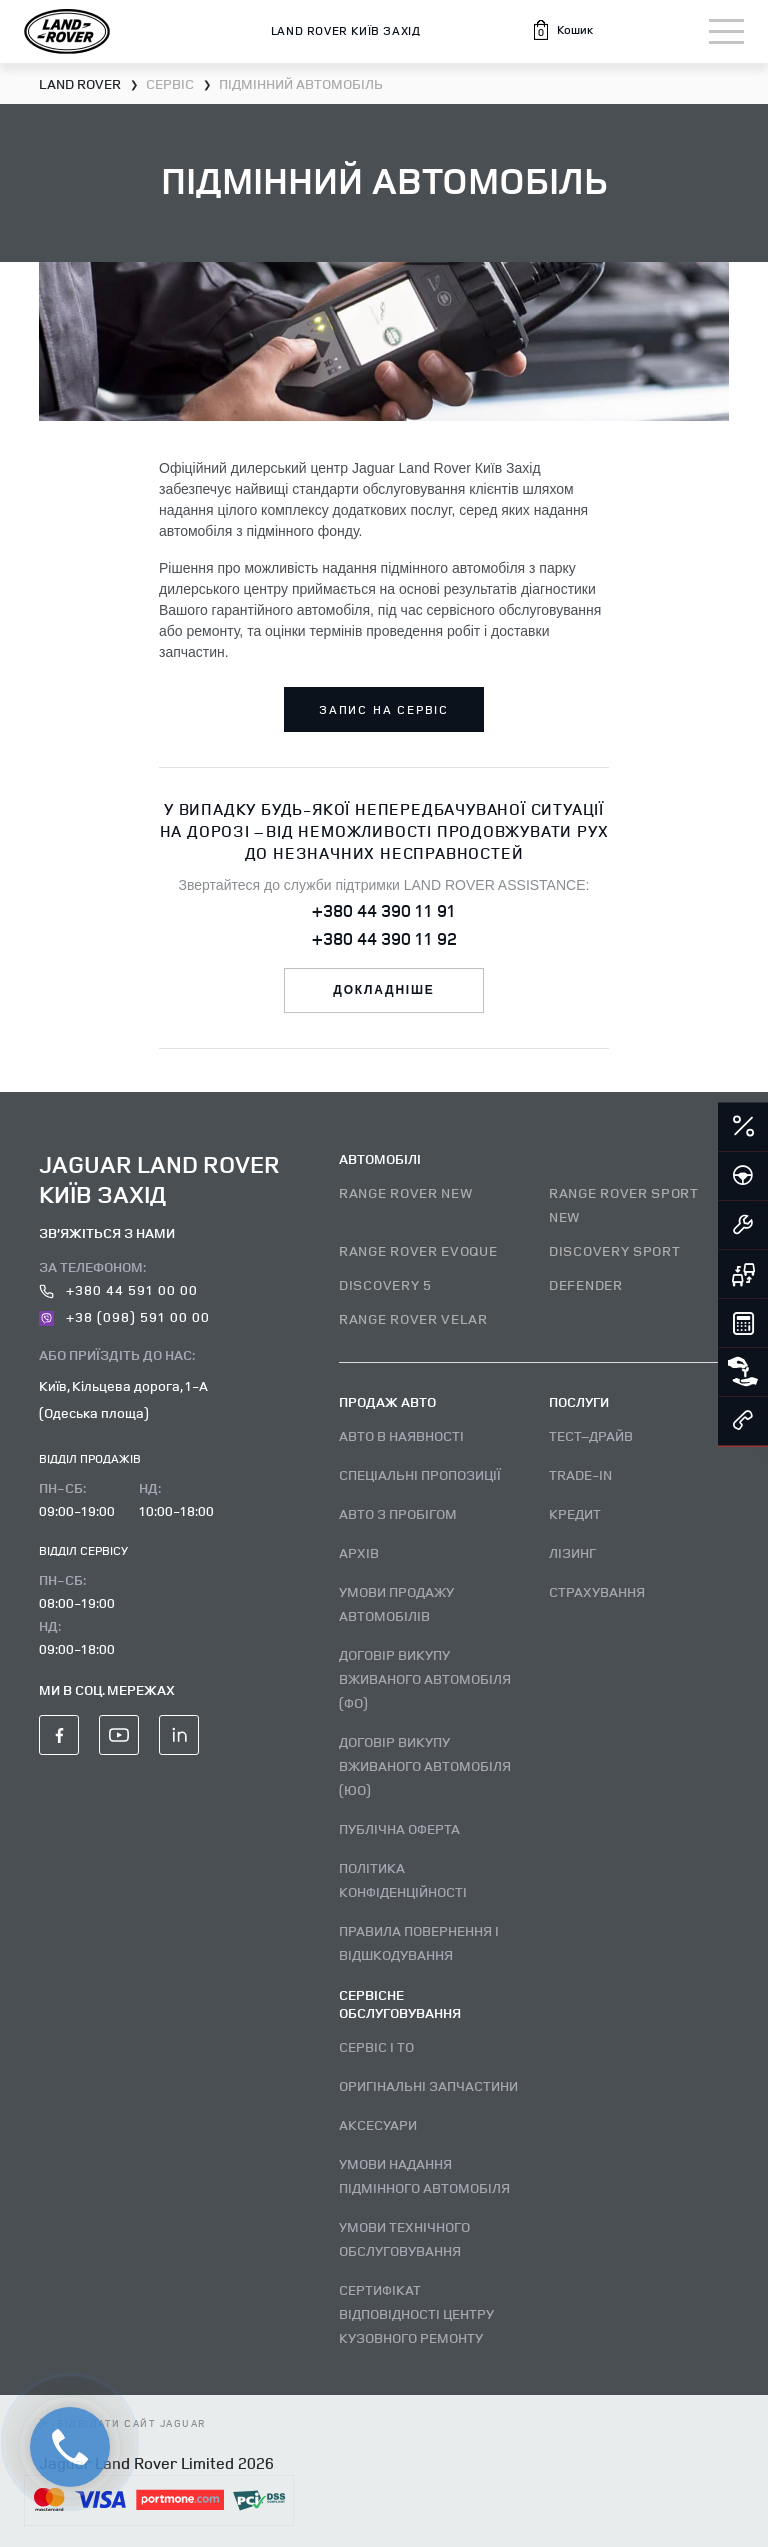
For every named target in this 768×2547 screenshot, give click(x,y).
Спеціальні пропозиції (420, 1474)
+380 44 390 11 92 (384, 938)
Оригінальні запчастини (428, 2085)
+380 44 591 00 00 (118, 1289)
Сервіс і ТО (376, 2046)
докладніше (383, 990)
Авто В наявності (401, 1435)
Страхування (597, 1591)
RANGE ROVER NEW (406, 1192)
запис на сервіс (384, 709)
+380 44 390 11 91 (384, 910)
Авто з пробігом (398, 1513)
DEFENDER (586, 1284)
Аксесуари (378, 2124)
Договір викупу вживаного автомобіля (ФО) (425, 1678)
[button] (562, 30)
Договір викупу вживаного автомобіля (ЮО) (425, 1765)
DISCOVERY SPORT (615, 1250)
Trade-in (580, 1474)
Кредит (575, 1513)
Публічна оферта (399, 1828)
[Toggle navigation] (726, 31)
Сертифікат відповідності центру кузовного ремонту (416, 2313)
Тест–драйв (591, 1435)
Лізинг (572, 1552)
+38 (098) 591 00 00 (124, 1316)
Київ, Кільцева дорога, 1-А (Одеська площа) (123, 1399)
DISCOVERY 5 (385, 1284)
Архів (359, 1552)
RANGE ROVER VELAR (413, 1318)
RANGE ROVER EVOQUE (418, 1250)
